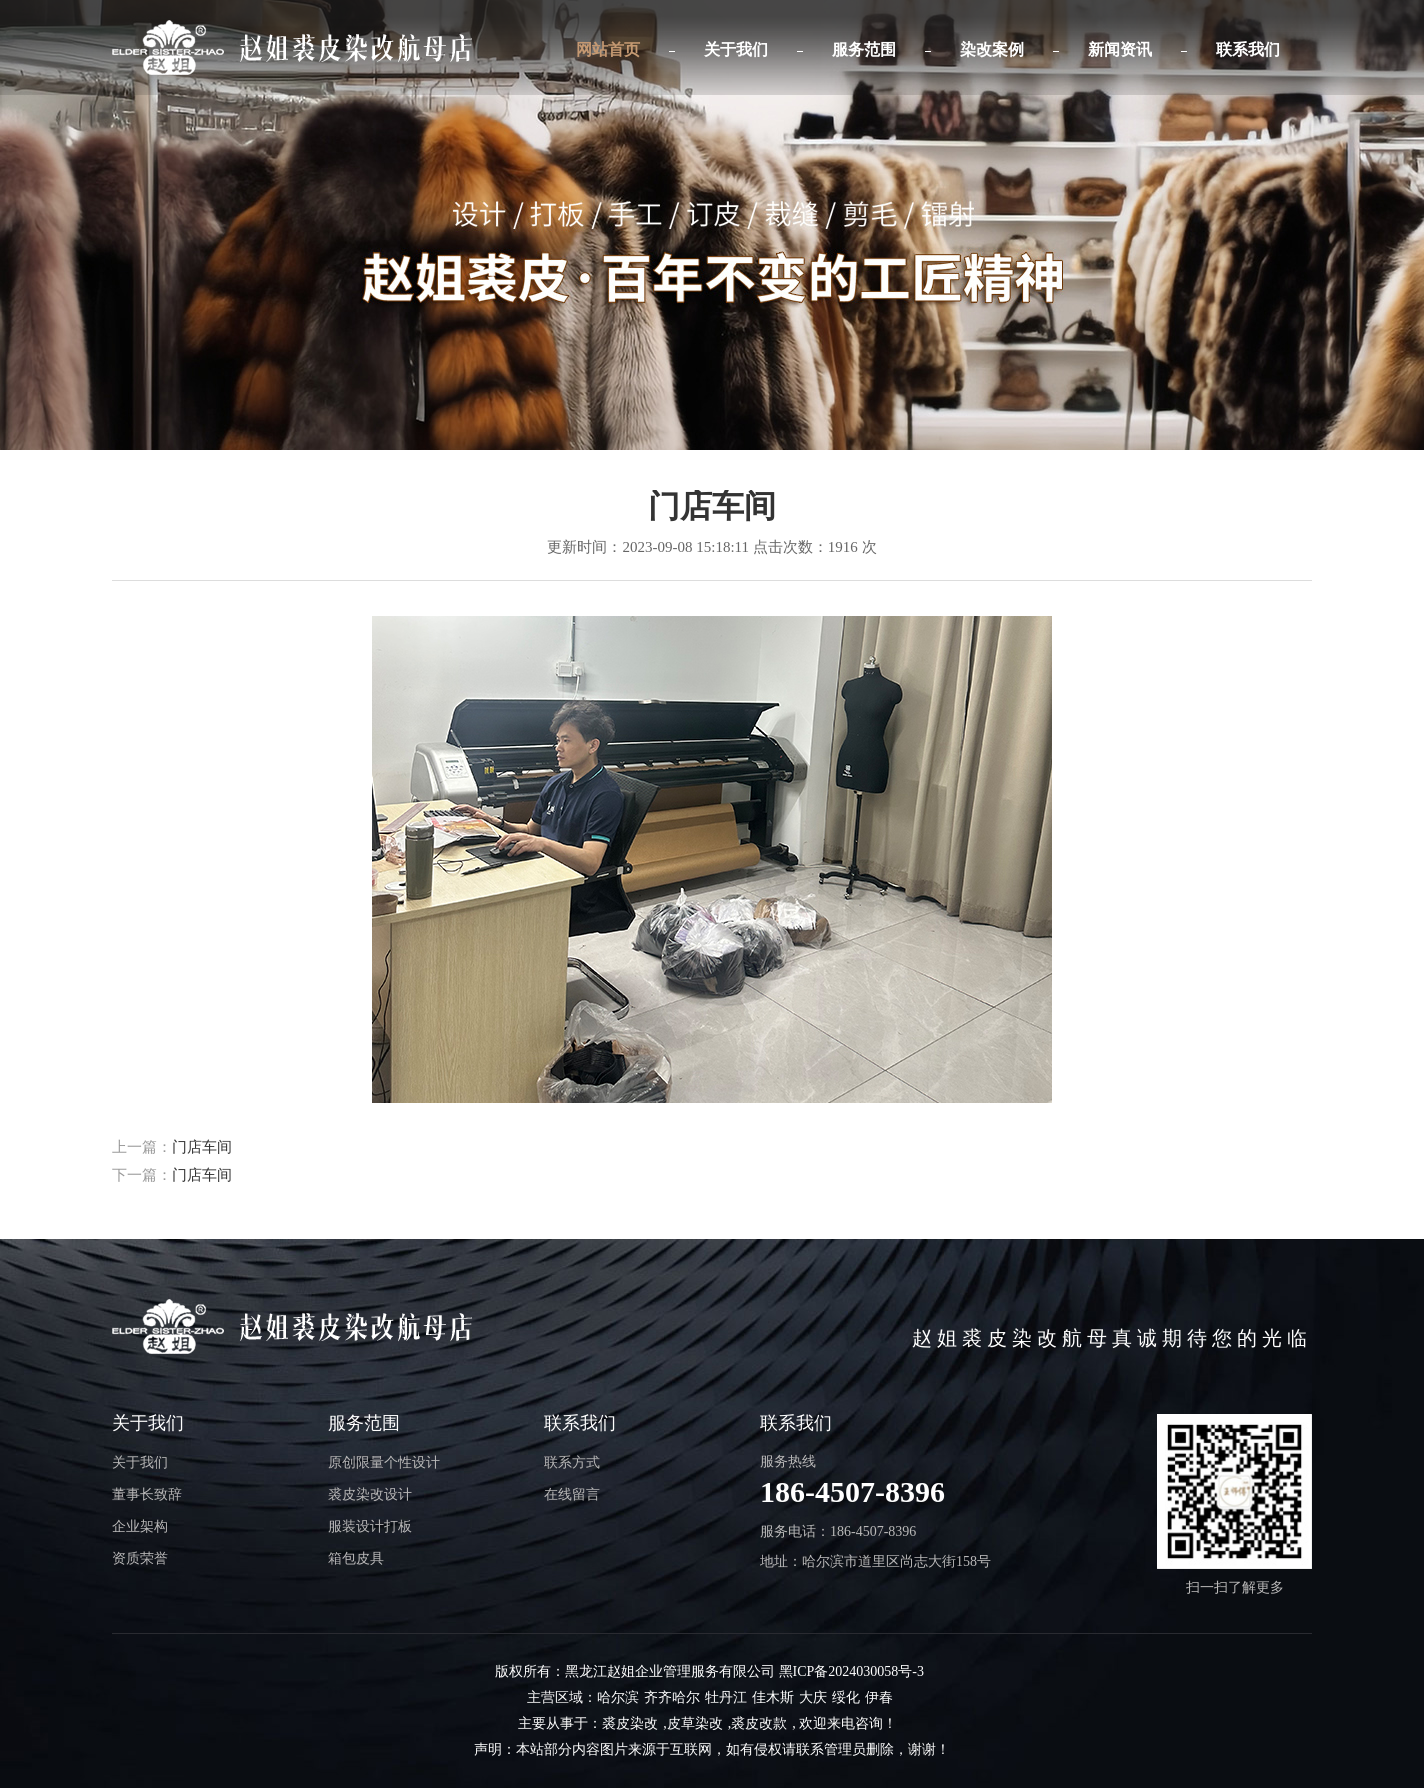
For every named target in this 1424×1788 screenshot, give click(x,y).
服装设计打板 (370, 1526)
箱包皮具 (356, 1558)
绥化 (846, 1697)
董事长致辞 (147, 1494)
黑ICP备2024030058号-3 (851, 1671)
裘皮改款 (759, 1723)
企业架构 (140, 1526)
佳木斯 (773, 1697)
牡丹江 (726, 1697)
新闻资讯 (1120, 49)
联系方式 (572, 1462)
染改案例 (992, 49)
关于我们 (736, 49)
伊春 (879, 1697)
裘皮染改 (630, 1723)
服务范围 (864, 49)
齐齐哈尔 (672, 1697)
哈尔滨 (618, 1697)
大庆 (813, 1697)
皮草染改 (695, 1723)
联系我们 (1248, 49)
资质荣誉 (140, 1558)
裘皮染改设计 (370, 1494)
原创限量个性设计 (384, 1462)
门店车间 (202, 1147)
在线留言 (572, 1494)
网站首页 (608, 49)
